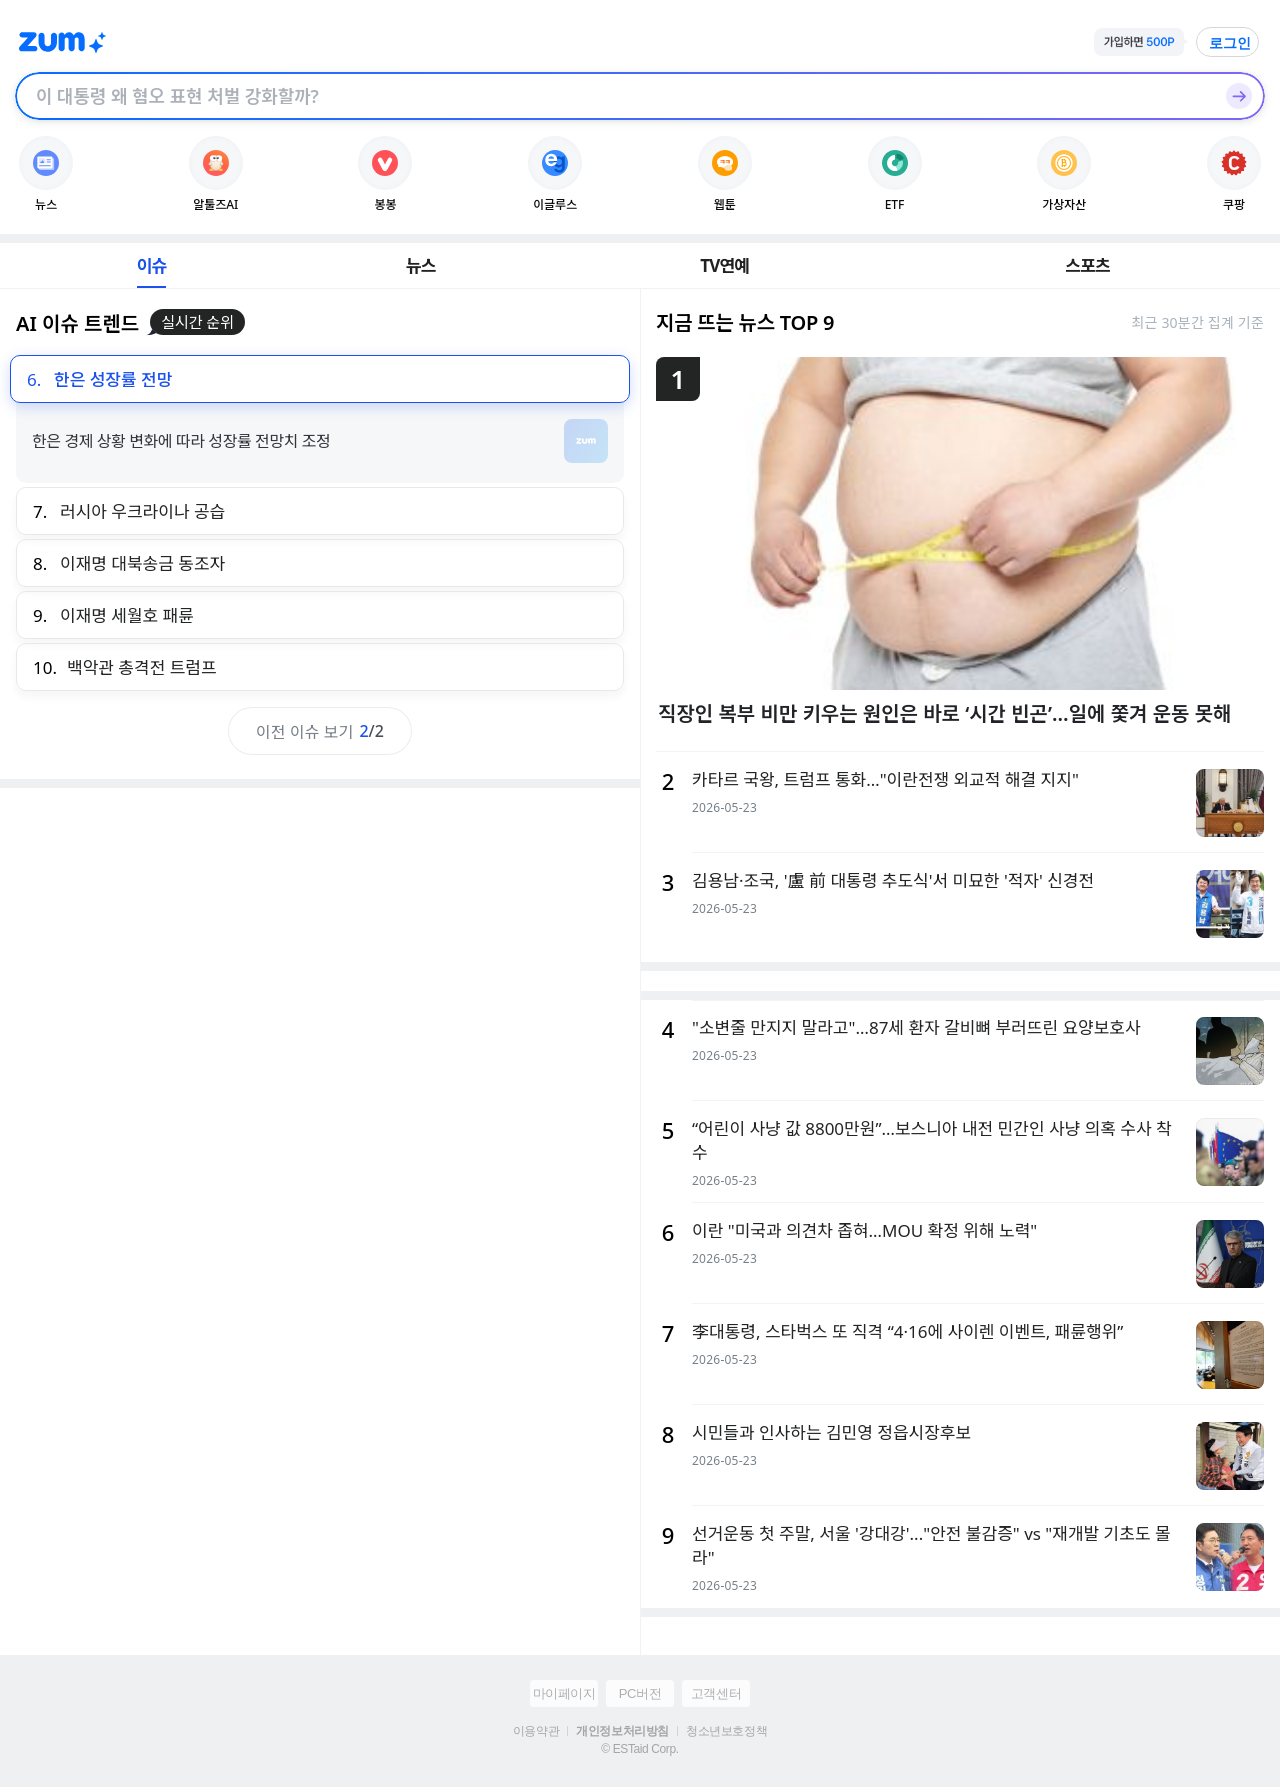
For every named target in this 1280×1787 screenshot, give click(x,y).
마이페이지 (564, 1693)
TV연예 (724, 265)
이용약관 (536, 1731)
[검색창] (614, 96)
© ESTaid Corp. (639, 1749)
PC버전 (640, 1693)
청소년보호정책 (726, 1731)
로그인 (1230, 43)
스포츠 (1087, 265)
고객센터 (716, 1693)
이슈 (152, 265)
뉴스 (421, 265)
